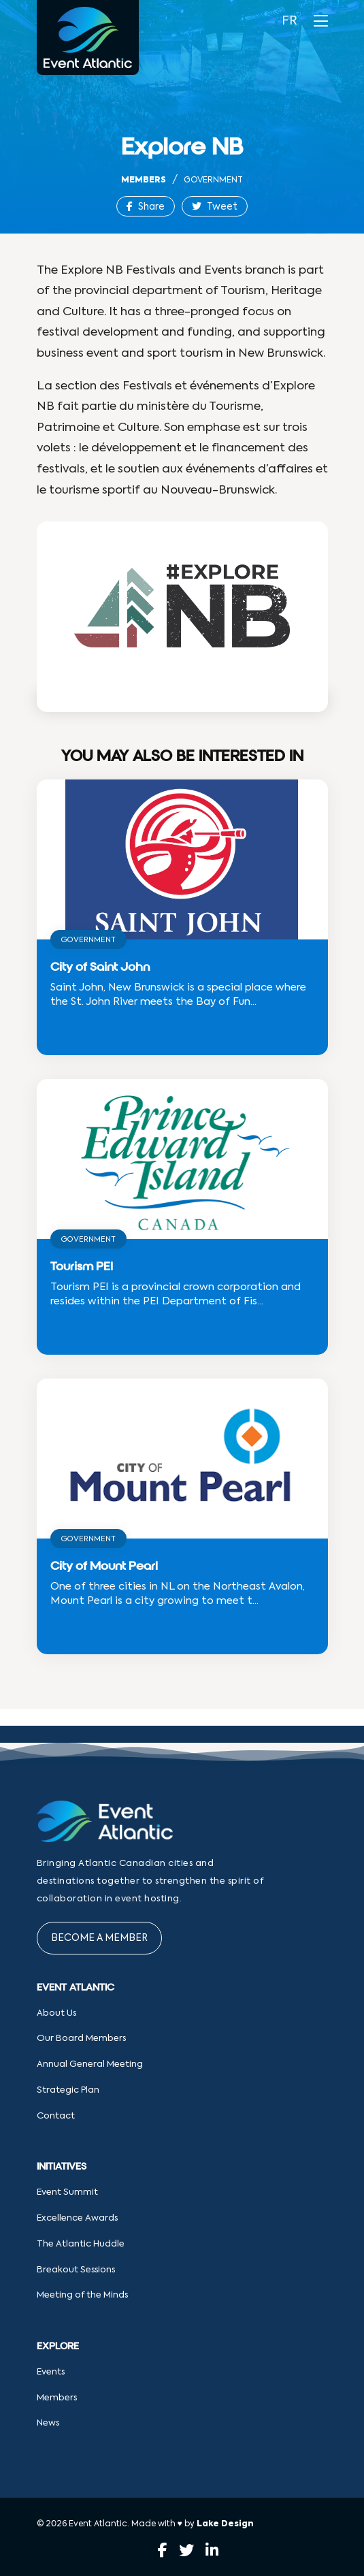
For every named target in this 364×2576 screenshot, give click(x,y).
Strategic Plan (68, 2090)
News (48, 2423)
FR (289, 21)
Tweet (214, 207)
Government (213, 180)
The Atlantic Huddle (81, 2244)
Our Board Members (81, 2038)
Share (146, 207)
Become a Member (99, 1938)
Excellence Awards (77, 2218)
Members (143, 180)
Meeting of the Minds (82, 2295)
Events (51, 2372)
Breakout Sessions (76, 2270)
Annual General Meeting (90, 2064)
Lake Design (225, 2524)
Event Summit (67, 2192)
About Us (56, 2013)
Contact (56, 2116)
